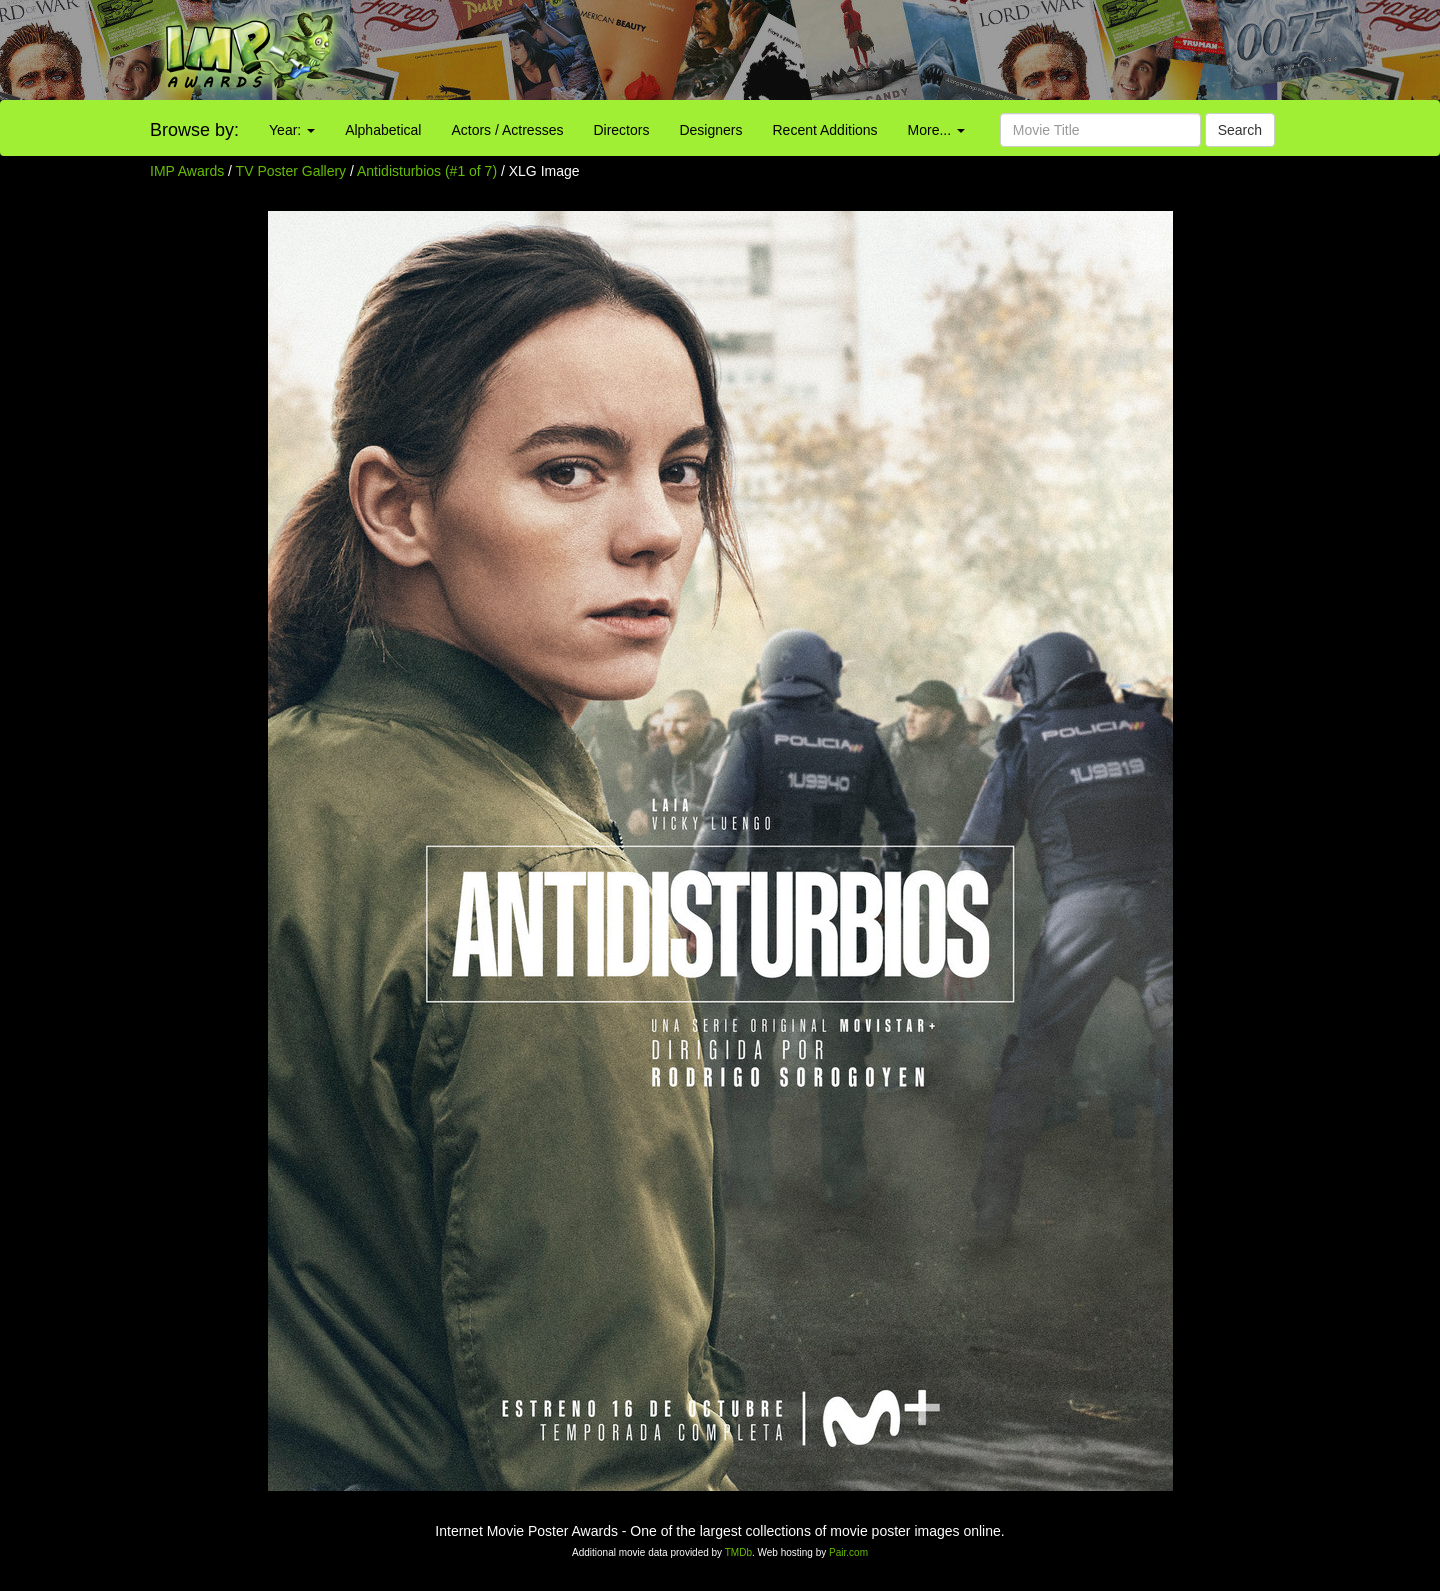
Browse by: (194, 130)
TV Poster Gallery (291, 171)
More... (936, 130)
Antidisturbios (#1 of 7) (427, 171)
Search (1240, 130)
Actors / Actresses (507, 130)
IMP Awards (187, 171)
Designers (710, 130)
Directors (621, 130)
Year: (292, 130)
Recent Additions (825, 130)
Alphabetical (383, 130)
